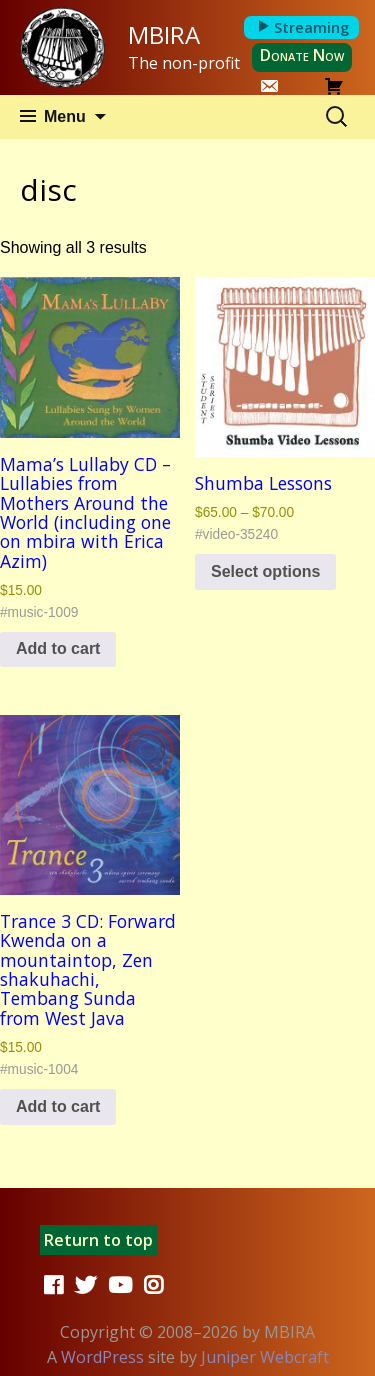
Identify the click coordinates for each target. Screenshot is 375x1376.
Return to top (98, 1240)
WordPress (102, 1357)
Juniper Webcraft (265, 1357)
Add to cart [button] (58, 648)
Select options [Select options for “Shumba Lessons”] (265, 571)
